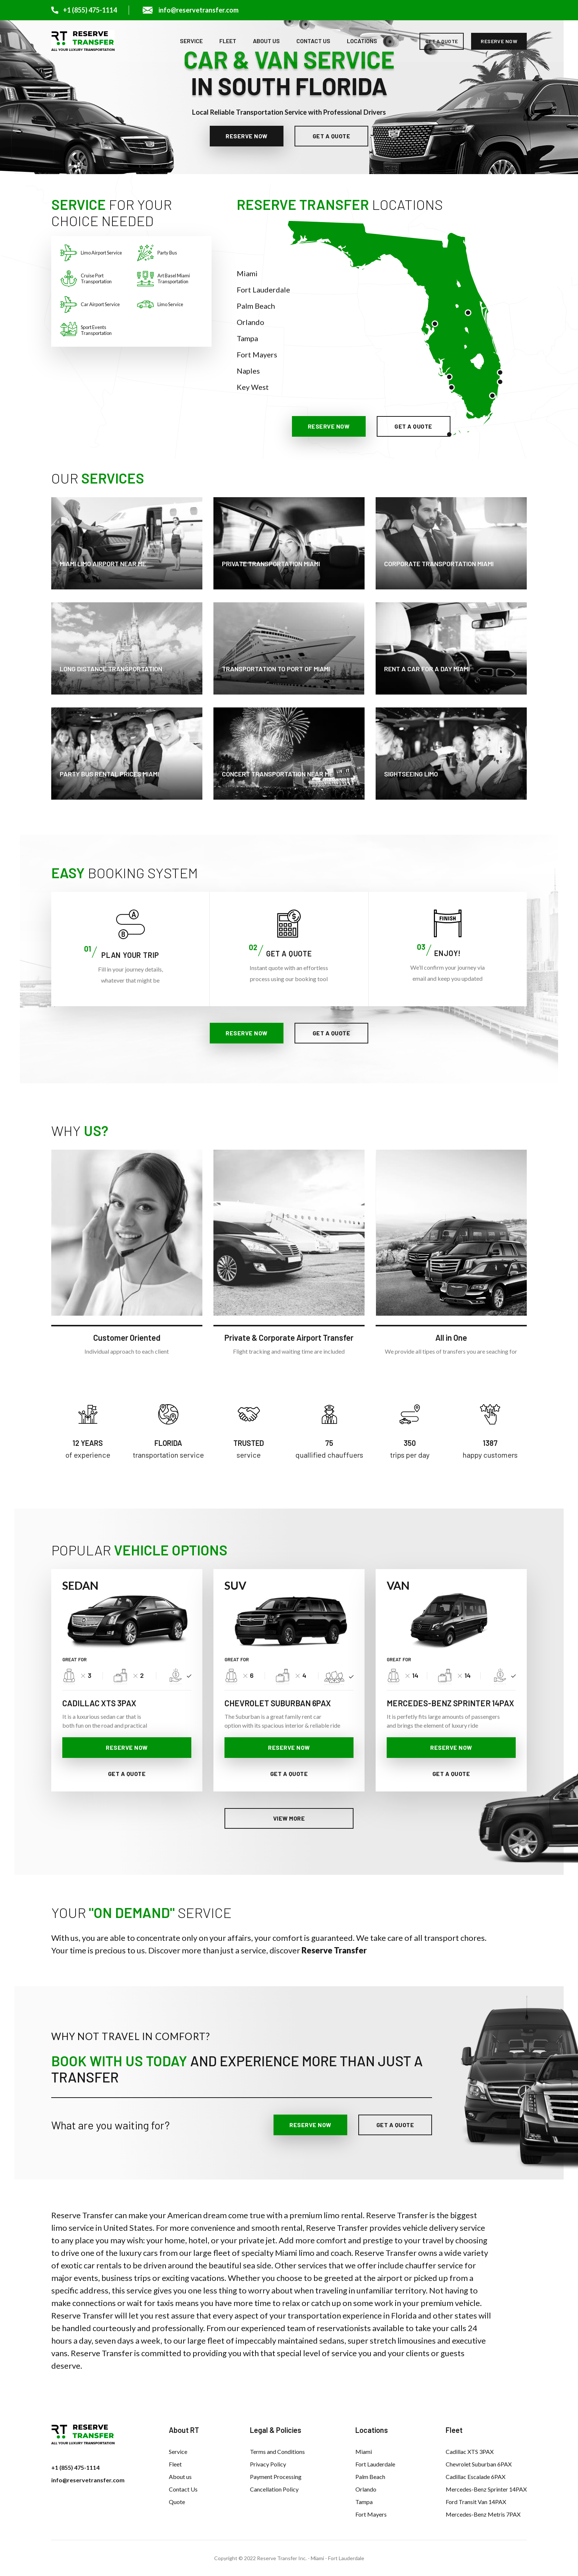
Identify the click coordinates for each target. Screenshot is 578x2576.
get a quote (441, 41)
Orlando (250, 322)
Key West (253, 386)
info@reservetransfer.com (88, 2479)
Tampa (247, 338)
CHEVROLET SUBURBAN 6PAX (277, 1703)
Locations (362, 40)
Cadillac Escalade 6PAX (475, 2476)
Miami (247, 273)
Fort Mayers (257, 354)
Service (191, 40)
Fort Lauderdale (263, 289)
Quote (177, 2501)
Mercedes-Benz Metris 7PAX (483, 2514)
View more (289, 1818)
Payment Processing (276, 2476)
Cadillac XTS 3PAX (470, 2451)
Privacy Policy (268, 2464)
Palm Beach (256, 305)
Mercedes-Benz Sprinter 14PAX (486, 2489)
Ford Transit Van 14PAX (476, 2501)
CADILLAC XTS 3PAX (99, 1703)
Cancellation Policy (274, 2489)
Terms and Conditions (277, 2451)
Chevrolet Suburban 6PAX (479, 2464)
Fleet (227, 40)
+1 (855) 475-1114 (75, 2467)
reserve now (499, 41)
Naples (248, 370)
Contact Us (313, 40)
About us (266, 40)
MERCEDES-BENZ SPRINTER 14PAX (450, 1703)
